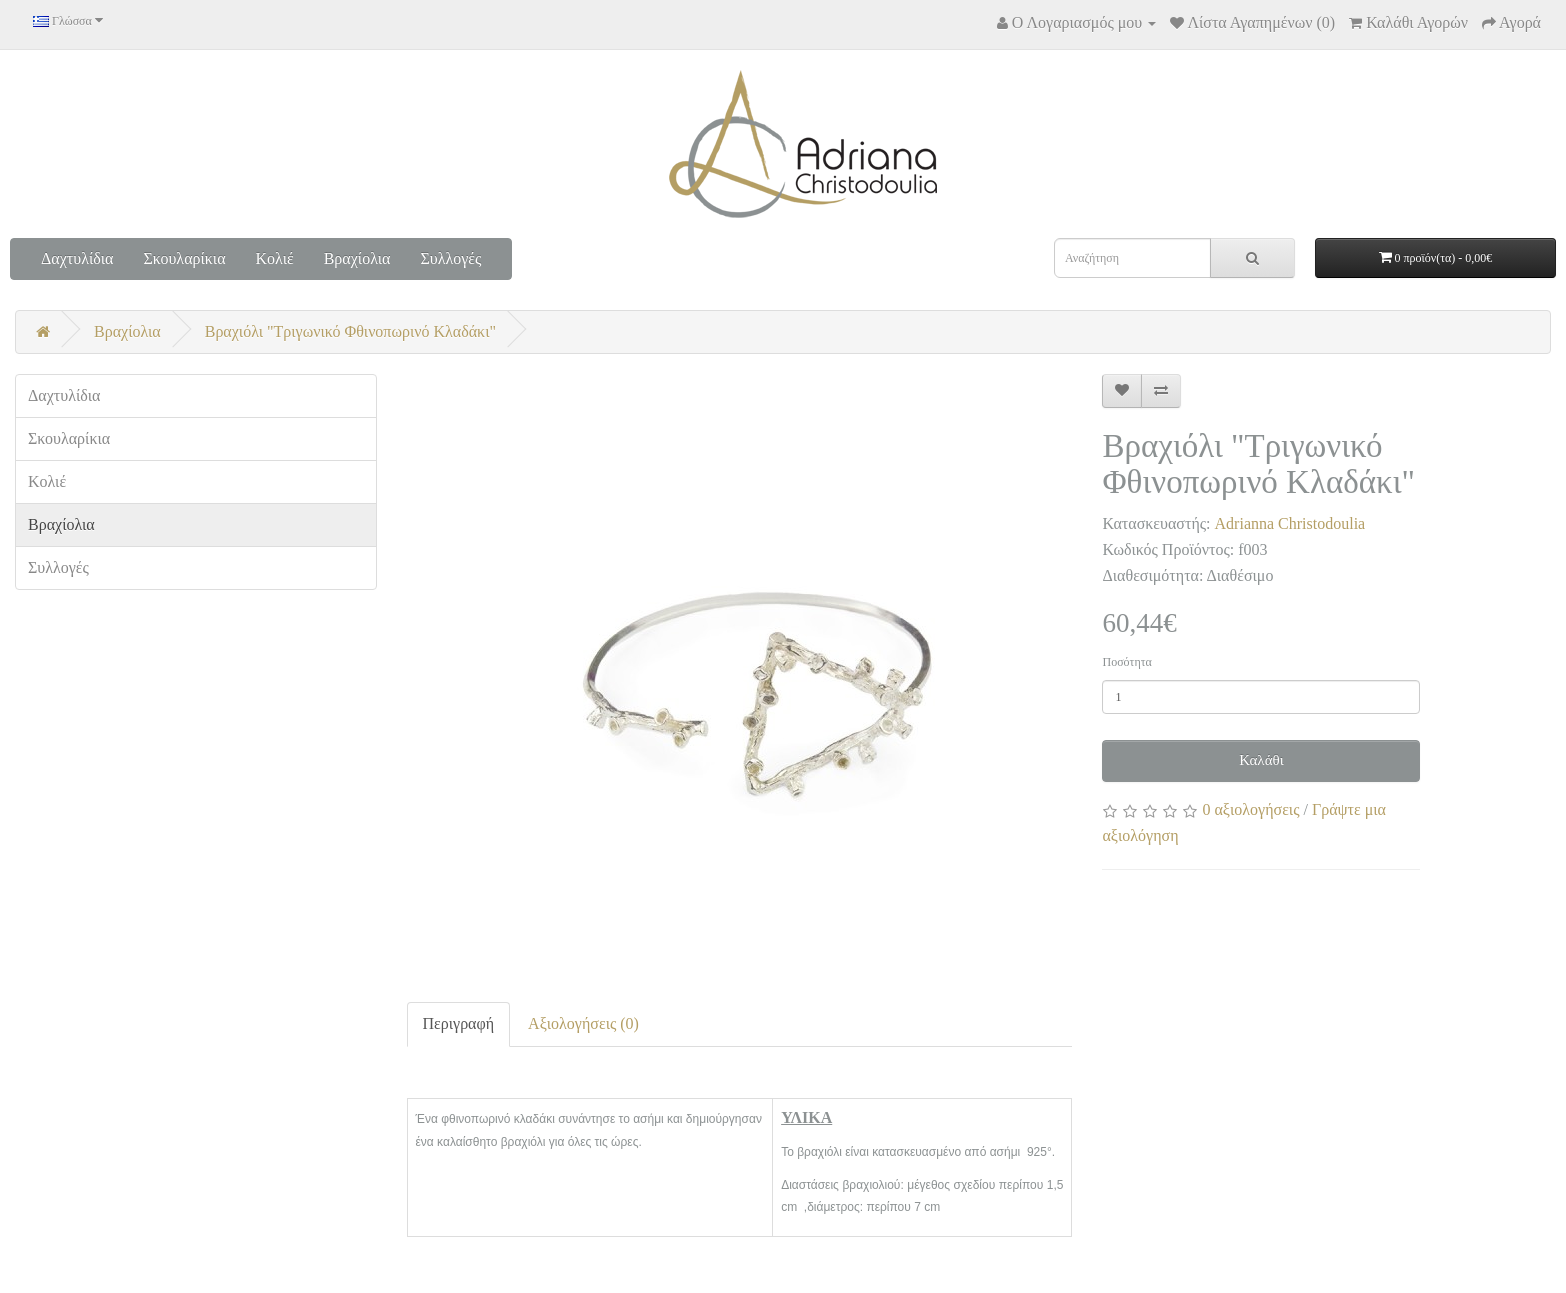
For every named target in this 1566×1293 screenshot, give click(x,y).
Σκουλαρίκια (184, 258)
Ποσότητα (1126, 662)
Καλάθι (1261, 760)
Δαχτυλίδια (77, 258)
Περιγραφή (459, 1023)
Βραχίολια (357, 258)
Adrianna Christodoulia (1290, 523)
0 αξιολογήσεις (1250, 809)
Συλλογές (450, 258)
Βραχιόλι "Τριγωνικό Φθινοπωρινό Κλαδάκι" (350, 331)
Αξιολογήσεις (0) (583, 1023)
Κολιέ (275, 258)
